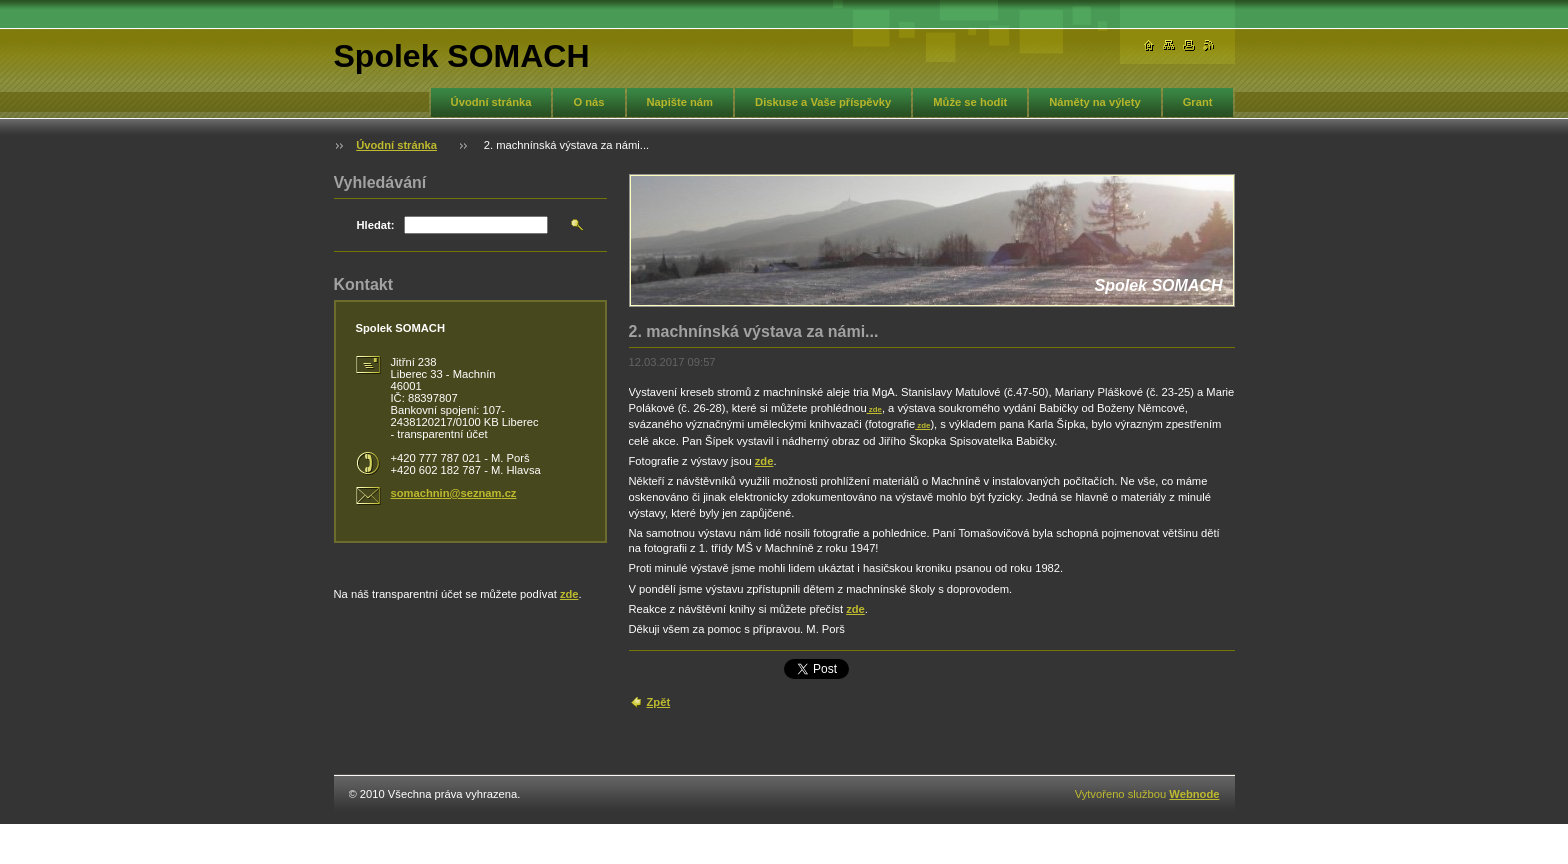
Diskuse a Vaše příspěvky (823, 102)
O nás (588, 102)
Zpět (659, 702)
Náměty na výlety (1094, 102)
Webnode (1194, 794)
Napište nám (680, 102)
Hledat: (376, 225)
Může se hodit (970, 102)
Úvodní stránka (491, 102)
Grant (1198, 102)
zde (874, 409)
